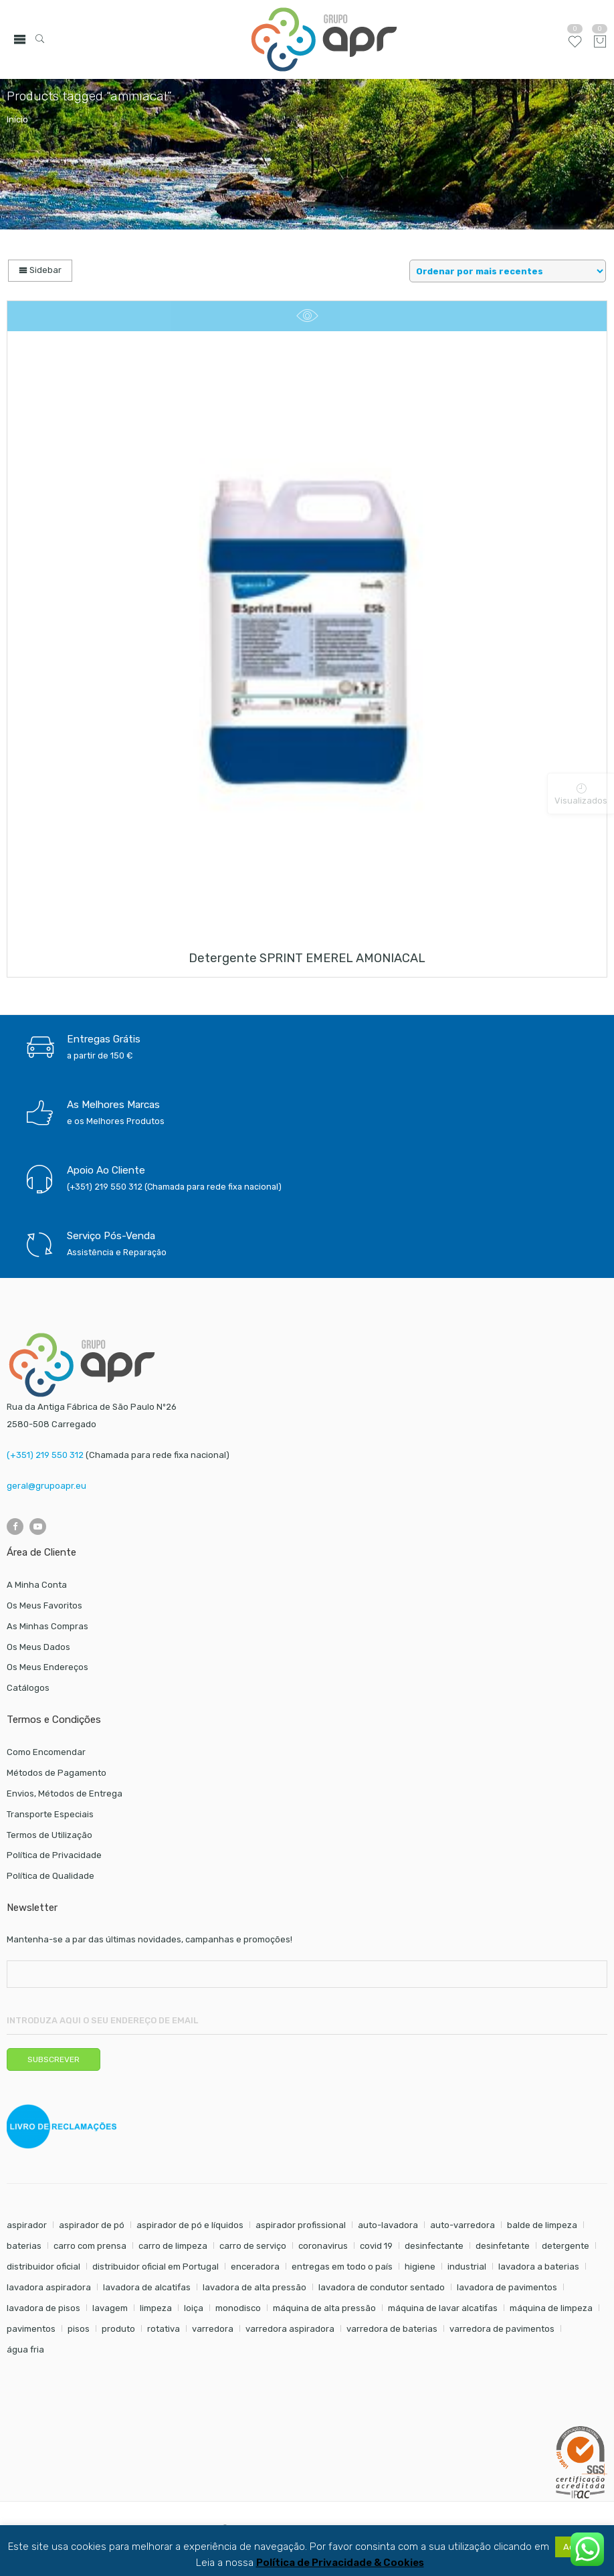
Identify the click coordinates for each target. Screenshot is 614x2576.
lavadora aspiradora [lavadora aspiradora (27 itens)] (49, 2287)
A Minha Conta (37, 1585)
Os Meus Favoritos (44, 1605)
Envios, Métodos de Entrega (64, 1793)
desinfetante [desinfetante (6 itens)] (503, 2246)
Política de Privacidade (54, 1855)
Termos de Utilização (49, 1835)
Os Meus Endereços (47, 1667)
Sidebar (40, 270)
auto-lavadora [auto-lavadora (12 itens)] (388, 2225)
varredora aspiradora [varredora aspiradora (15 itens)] (289, 2329)
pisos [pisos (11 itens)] (79, 2329)
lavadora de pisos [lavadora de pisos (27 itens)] (43, 2308)
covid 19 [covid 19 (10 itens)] (376, 2246)
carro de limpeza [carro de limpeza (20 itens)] (172, 2246)
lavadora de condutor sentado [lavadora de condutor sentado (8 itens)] (381, 2287)
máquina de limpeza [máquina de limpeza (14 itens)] (551, 2308)
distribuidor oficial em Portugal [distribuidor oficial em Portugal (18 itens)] (155, 2267)
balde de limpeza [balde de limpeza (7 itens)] (542, 2225)
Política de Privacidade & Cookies (340, 2563)
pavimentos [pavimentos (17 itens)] (31, 2329)
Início (17, 119)
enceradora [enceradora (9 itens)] (255, 2267)
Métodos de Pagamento (56, 1773)
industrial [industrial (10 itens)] (466, 2267)
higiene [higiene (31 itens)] (420, 2267)
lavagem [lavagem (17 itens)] (110, 2308)
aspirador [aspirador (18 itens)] (27, 2225)
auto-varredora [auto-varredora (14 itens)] (462, 2225)
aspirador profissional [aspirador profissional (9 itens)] (300, 2225)
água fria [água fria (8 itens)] (25, 2349)
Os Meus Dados (38, 1647)
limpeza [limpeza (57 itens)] (156, 2308)
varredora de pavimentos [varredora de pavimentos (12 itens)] (501, 2329)
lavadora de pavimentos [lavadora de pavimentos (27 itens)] (507, 2287)
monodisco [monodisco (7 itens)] (238, 2308)
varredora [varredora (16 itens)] (212, 2329)
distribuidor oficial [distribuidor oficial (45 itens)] (43, 2267)
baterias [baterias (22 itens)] (24, 2246)
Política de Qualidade (50, 1876)
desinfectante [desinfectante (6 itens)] (434, 2246)
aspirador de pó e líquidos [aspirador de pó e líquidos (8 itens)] (189, 2225)
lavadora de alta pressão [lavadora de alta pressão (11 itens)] (254, 2287)
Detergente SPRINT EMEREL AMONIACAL (307, 958)
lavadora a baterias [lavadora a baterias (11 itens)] (538, 2267)
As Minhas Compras (47, 1626)
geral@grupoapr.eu (46, 1486)
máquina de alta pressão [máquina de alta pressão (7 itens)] (324, 2308)
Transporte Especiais (50, 1814)
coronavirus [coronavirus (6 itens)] (323, 2246)
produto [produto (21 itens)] (118, 2329)
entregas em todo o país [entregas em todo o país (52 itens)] (342, 2267)
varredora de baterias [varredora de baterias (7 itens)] (391, 2329)
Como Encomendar (46, 1752)
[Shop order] (507, 271)
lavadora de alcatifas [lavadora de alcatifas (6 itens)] (147, 2287)
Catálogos (28, 1688)
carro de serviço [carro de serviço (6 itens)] (252, 2246)
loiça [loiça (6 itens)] (193, 2308)
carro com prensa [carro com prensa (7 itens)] (90, 2246)
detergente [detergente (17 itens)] (565, 2246)
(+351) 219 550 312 (45, 1455)
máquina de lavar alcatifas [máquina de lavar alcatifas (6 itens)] (443, 2308)
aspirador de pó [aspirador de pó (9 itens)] (91, 2225)
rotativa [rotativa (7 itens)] (163, 2329)
